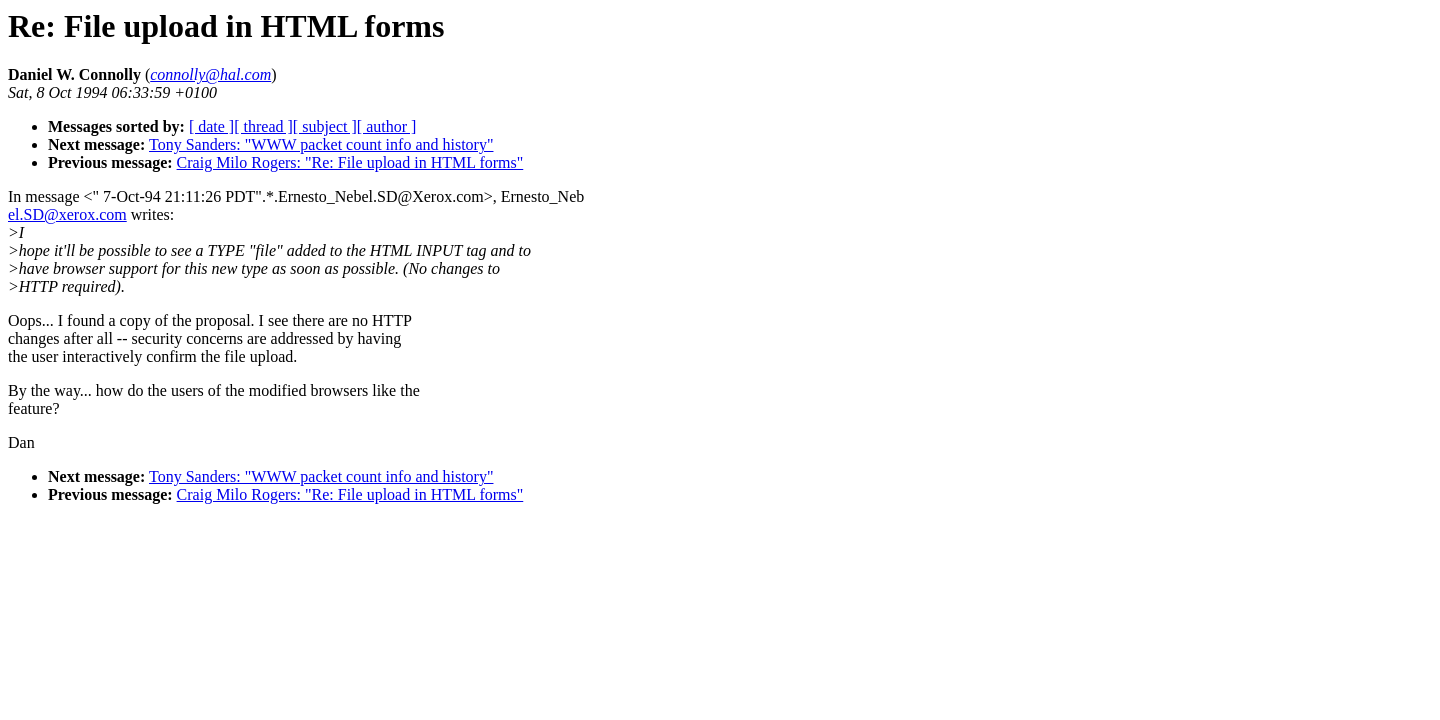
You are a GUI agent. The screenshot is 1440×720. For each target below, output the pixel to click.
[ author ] (387, 126)
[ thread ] (263, 126)
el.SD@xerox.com (67, 214)
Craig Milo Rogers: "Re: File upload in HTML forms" (350, 162)
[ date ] (211, 126)
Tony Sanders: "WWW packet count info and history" (321, 144)
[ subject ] (325, 126)
